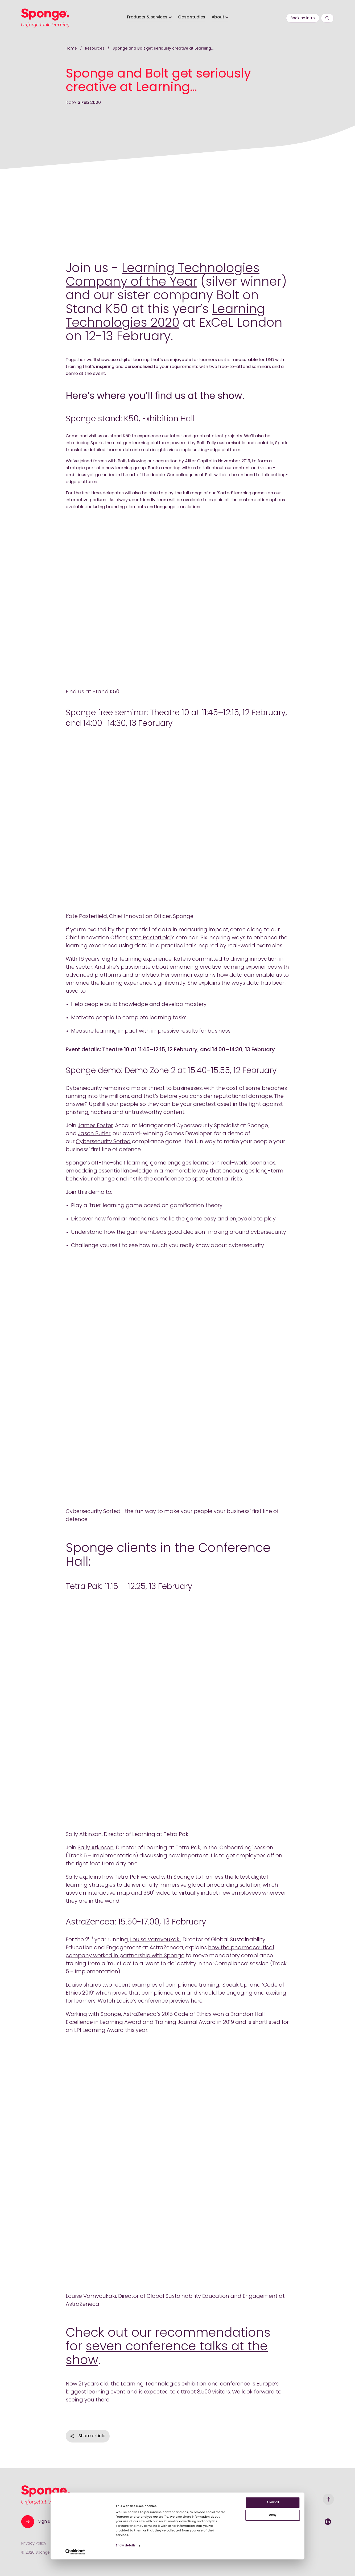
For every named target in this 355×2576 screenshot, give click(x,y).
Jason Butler (94, 1134)
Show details (105, 2557)
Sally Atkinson (96, 1848)
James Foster (95, 1126)
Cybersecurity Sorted (103, 1142)
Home (71, 49)
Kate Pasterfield (150, 938)
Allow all (310, 2496)
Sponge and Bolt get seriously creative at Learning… (163, 49)
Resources (95, 49)
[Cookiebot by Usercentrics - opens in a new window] (34, 2566)
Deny (310, 2514)
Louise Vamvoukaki (155, 1940)
